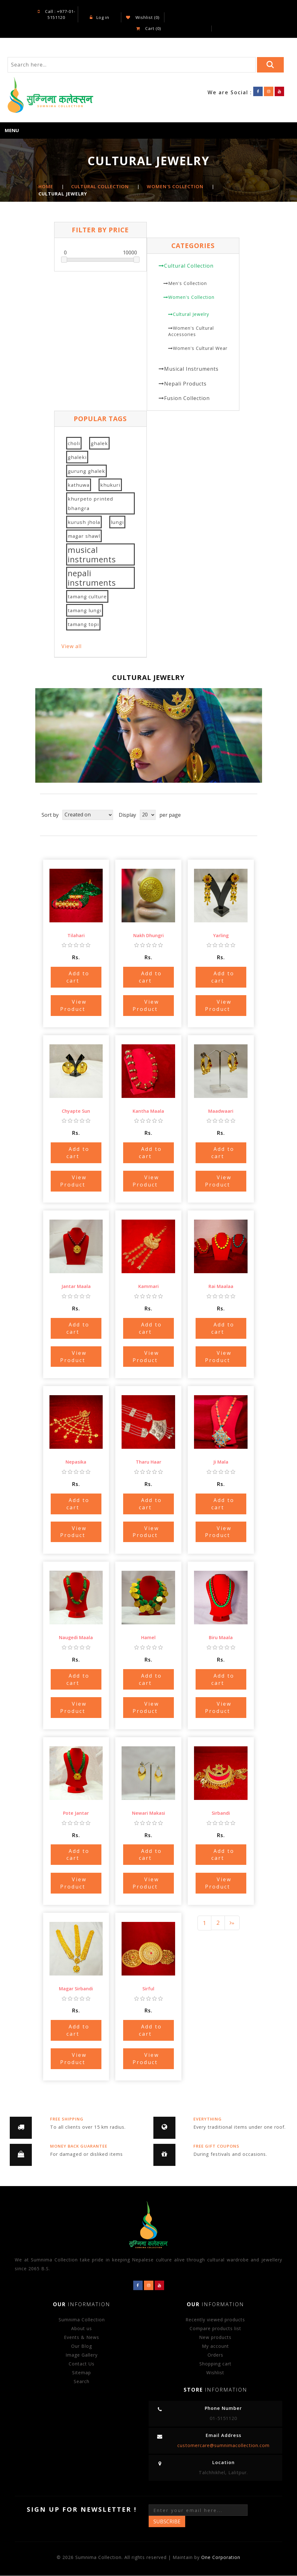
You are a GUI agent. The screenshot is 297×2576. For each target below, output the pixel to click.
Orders (215, 2355)
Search (81, 2381)
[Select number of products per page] (148, 815)
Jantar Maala (76, 1287)
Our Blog (81, 2346)
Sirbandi (221, 1813)
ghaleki (77, 457)
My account (215, 2346)
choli (74, 443)
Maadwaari (220, 1111)
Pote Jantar (76, 1813)
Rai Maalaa (220, 1287)
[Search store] (132, 65)
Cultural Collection (189, 265)
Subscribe (166, 2521)
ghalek (99, 443)
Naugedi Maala (76, 1637)
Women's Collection (191, 297)
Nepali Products (185, 383)
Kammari (148, 1287)
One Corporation (220, 2558)
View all (71, 646)
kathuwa (78, 485)
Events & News (81, 2337)
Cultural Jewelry (191, 314)
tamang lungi (84, 610)
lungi (117, 522)
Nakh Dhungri (148, 935)
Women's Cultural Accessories (191, 331)
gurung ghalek (86, 471)
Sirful (148, 1989)
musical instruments (92, 555)
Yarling (221, 935)
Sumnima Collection (82, 2320)
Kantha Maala (148, 1111)
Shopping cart (215, 2364)
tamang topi (83, 624)
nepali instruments (92, 578)
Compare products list (215, 2328)
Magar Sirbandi (76, 1989)
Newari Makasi (148, 1813)
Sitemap (81, 2373)
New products (215, 2337)
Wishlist (215, 2373)
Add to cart (78, 977)
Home (45, 187)
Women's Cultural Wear (200, 348)
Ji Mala (220, 1462)
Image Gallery (82, 2355)
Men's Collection (187, 283)
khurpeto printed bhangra (90, 504)
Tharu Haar (148, 1462)
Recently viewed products (215, 2320)
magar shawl (84, 536)
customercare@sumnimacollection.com (223, 2445)
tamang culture (87, 597)
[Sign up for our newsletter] (198, 2510)
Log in (99, 17)
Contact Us (81, 2364)
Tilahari (76, 935)
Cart (148, 28)
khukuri (110, 485)
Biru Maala (221, 1637)
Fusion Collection (187, 398)
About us (81, 2328)
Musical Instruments (191, 368)
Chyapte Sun (76, 1111)
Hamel (148, 1637)
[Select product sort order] (87, 815)
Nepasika (76, 1462)
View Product (73, 1005)
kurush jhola (84, 522)
